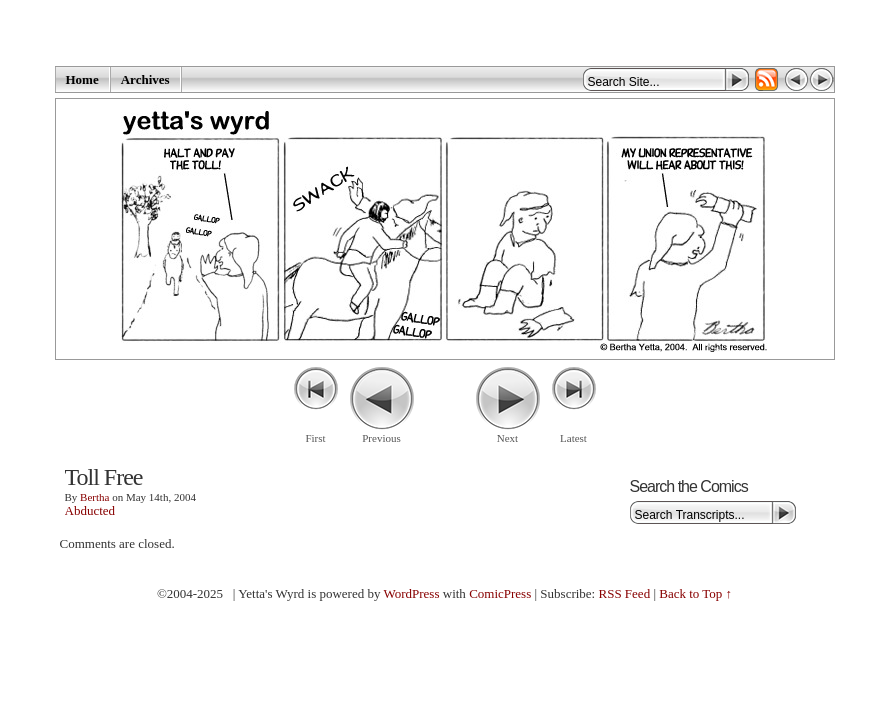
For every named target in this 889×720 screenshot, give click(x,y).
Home (82, 79)
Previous (381, 438)
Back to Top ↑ (695, 593)
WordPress (411, 593)
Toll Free (104, 477)
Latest (573, 438)
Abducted (90, 510)
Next (507, 438)
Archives (145, 79)
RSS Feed (624, 593)
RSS (766, 79)
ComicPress (500, 593)
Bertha (94, 497)
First (315, 438)
